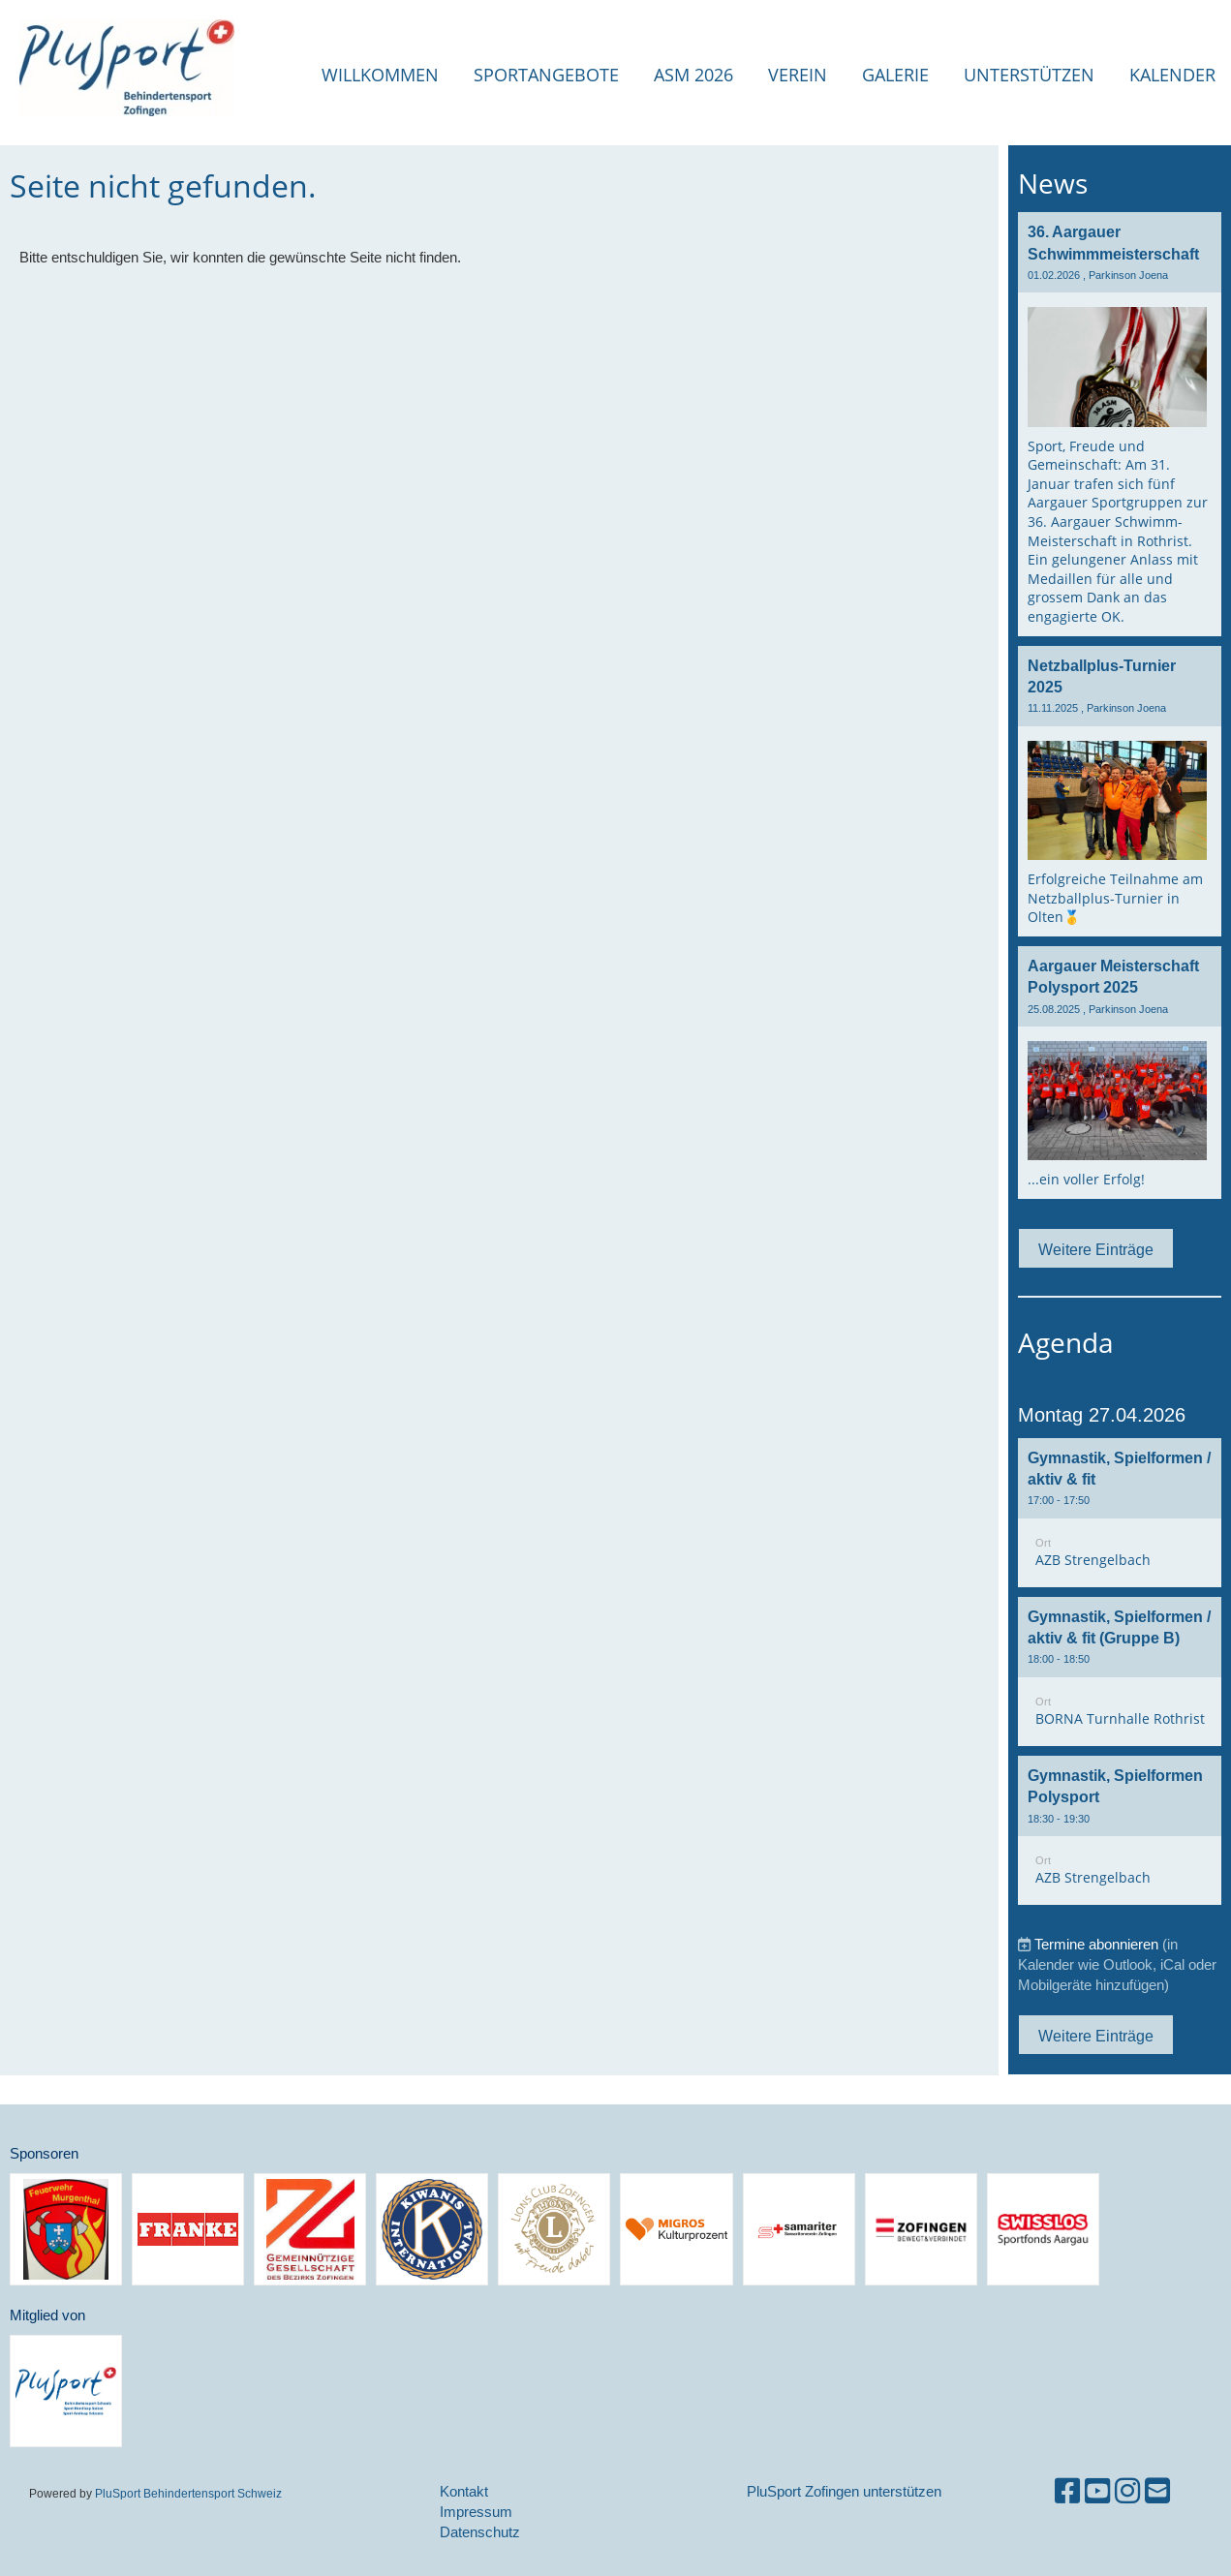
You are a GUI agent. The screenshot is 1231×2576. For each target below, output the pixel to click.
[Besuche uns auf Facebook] (1067, 2491)
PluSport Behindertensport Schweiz (188, 2493)
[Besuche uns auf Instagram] (1127, 2491)
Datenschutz (480, 2532)
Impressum (476, 2511)
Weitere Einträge (1096, 1249)
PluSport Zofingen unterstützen (844, 2491)
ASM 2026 (693, 74)
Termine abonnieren (1096, 1944)
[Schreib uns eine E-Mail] (1157, 2491)
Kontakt (464, 2491)
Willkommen (380, 74)
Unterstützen (1029, 74)
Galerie (895, 74)
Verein (797, 74)
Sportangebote (546, 74)
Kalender (1172, 74)
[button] (1119, 1512)
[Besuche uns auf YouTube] (1097, 2491)
